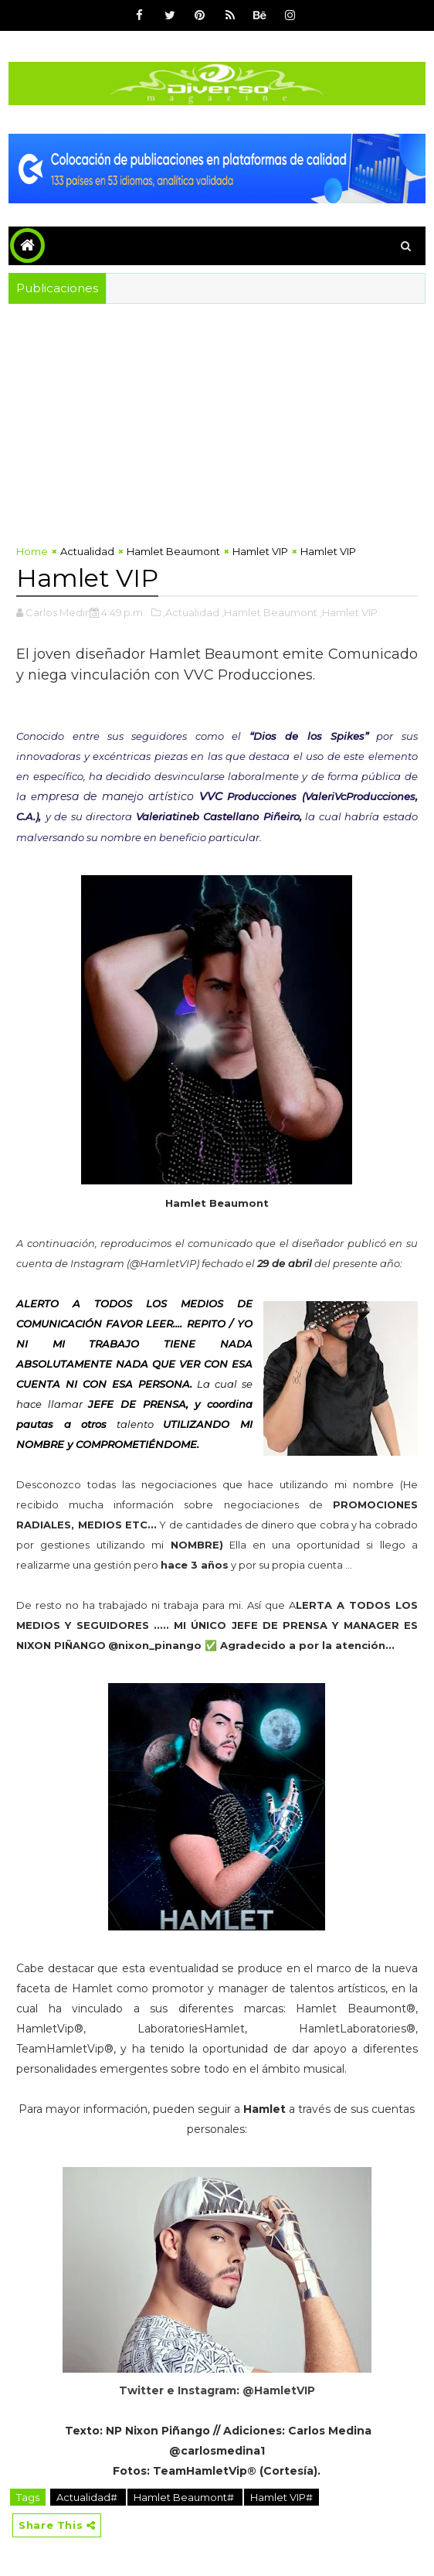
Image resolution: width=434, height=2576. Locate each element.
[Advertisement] (217, 420)
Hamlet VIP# (281, 2497)
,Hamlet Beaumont (269, 612)
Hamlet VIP (260, 551)
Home (32, 551)
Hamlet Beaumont (173, 551)
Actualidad (87, 551)
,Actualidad (191, 612)
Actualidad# (88, 2497)
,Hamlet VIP (349, 612)
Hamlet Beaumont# (185, 2497)
